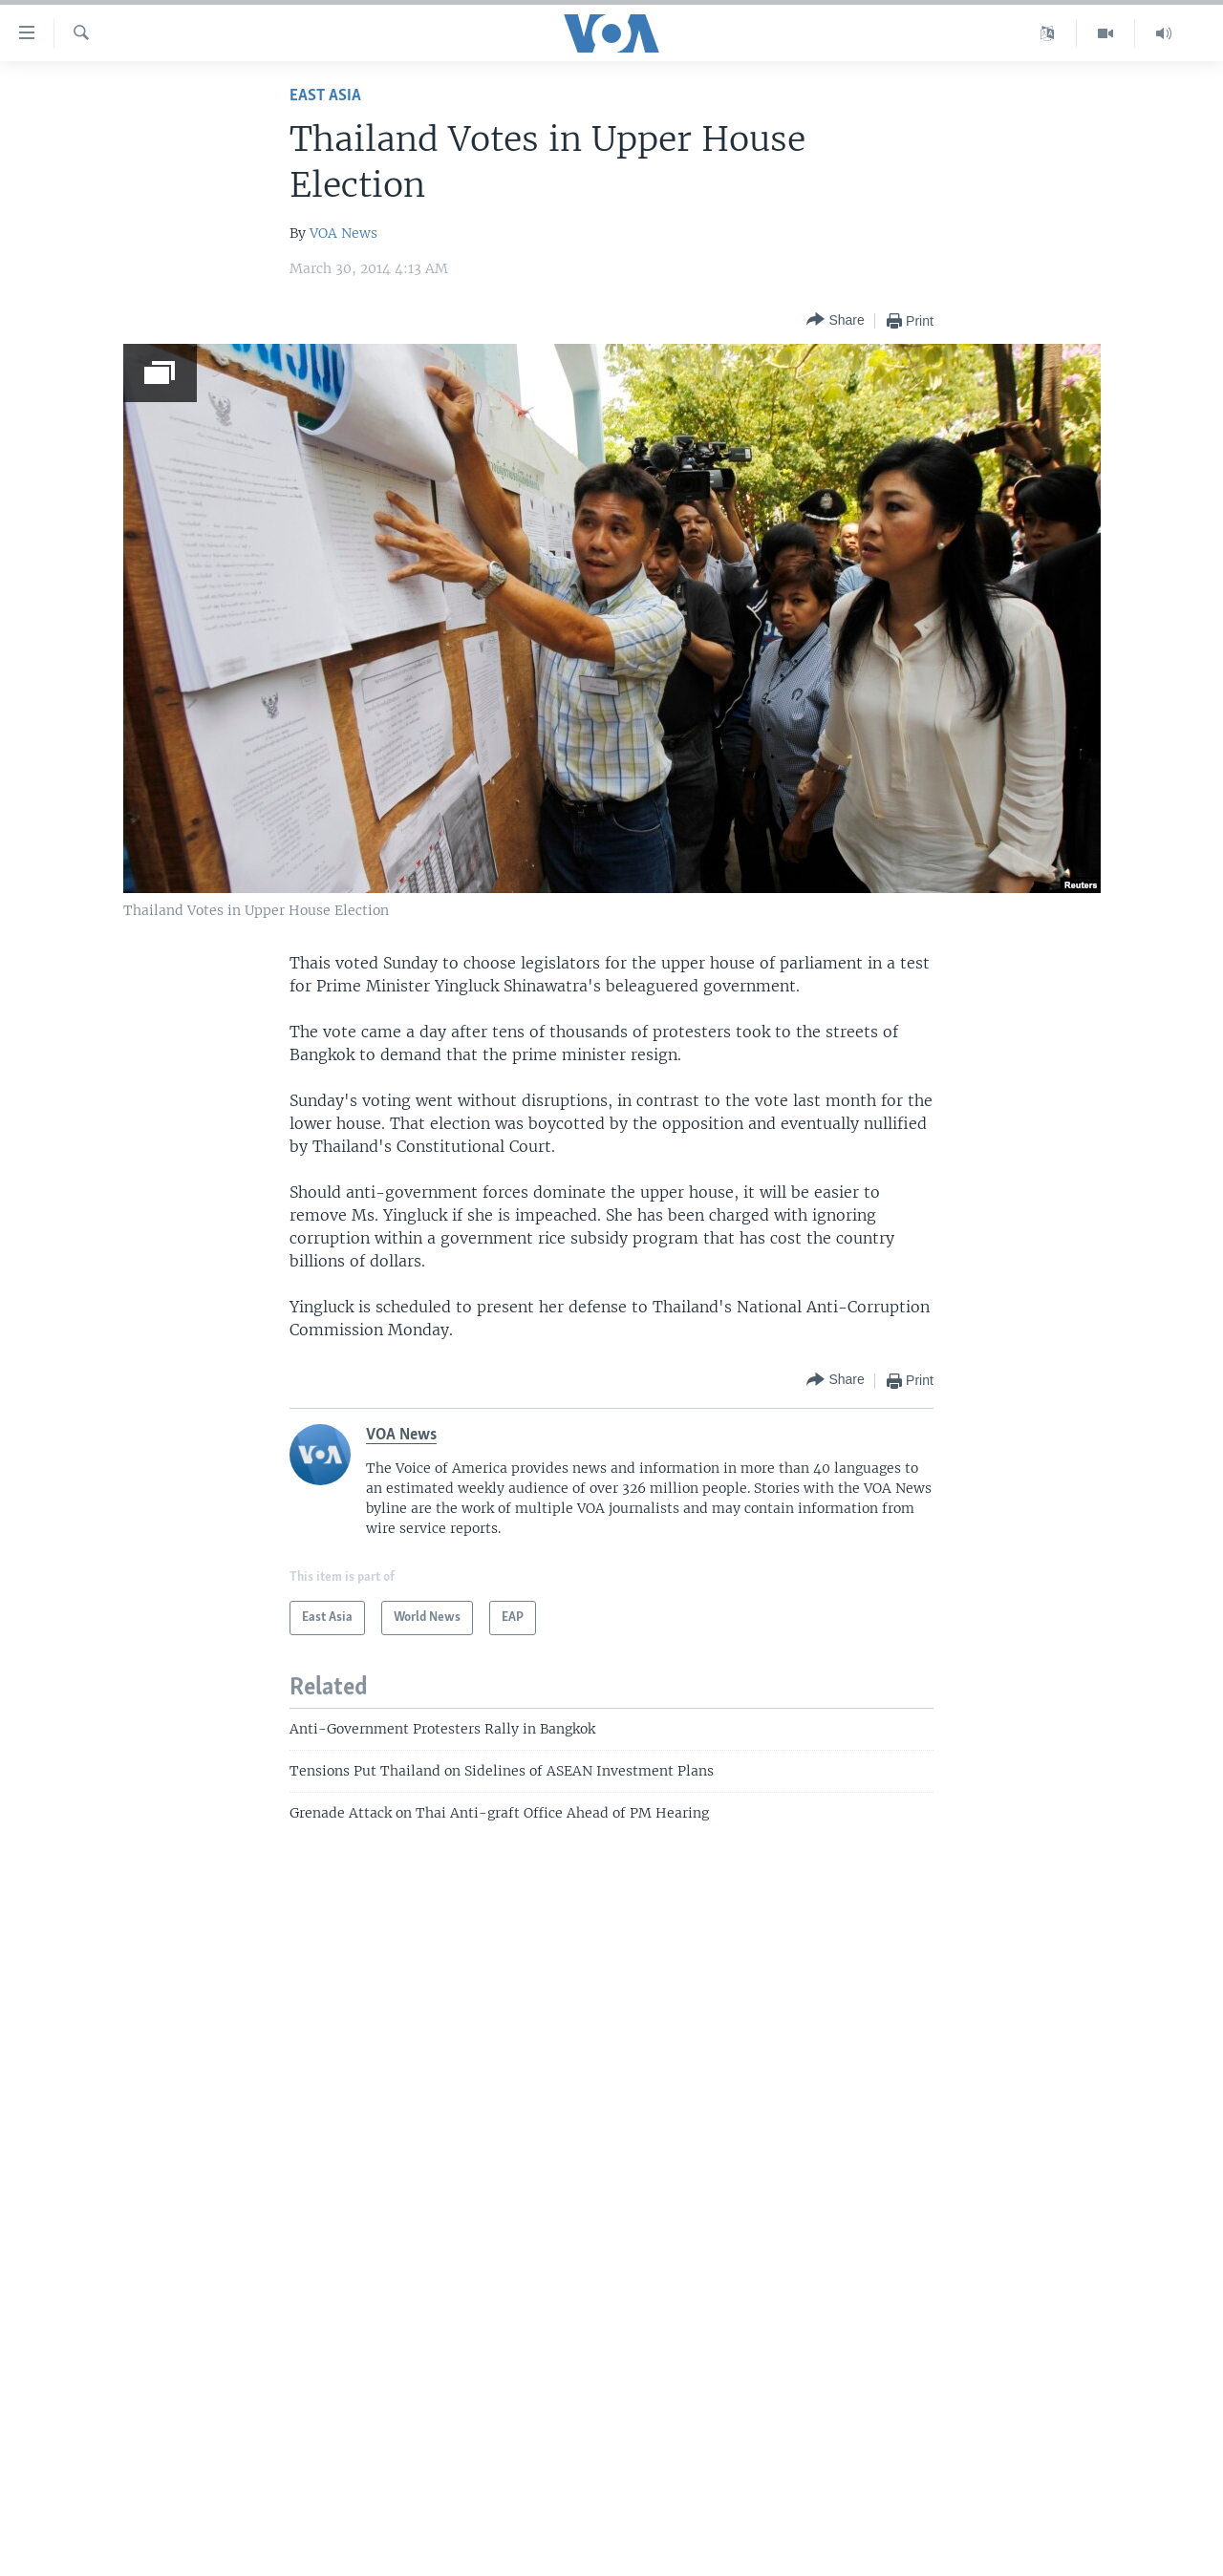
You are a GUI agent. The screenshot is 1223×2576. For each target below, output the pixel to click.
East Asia (325, 96)
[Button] (835, 320)
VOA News (343, 233)
